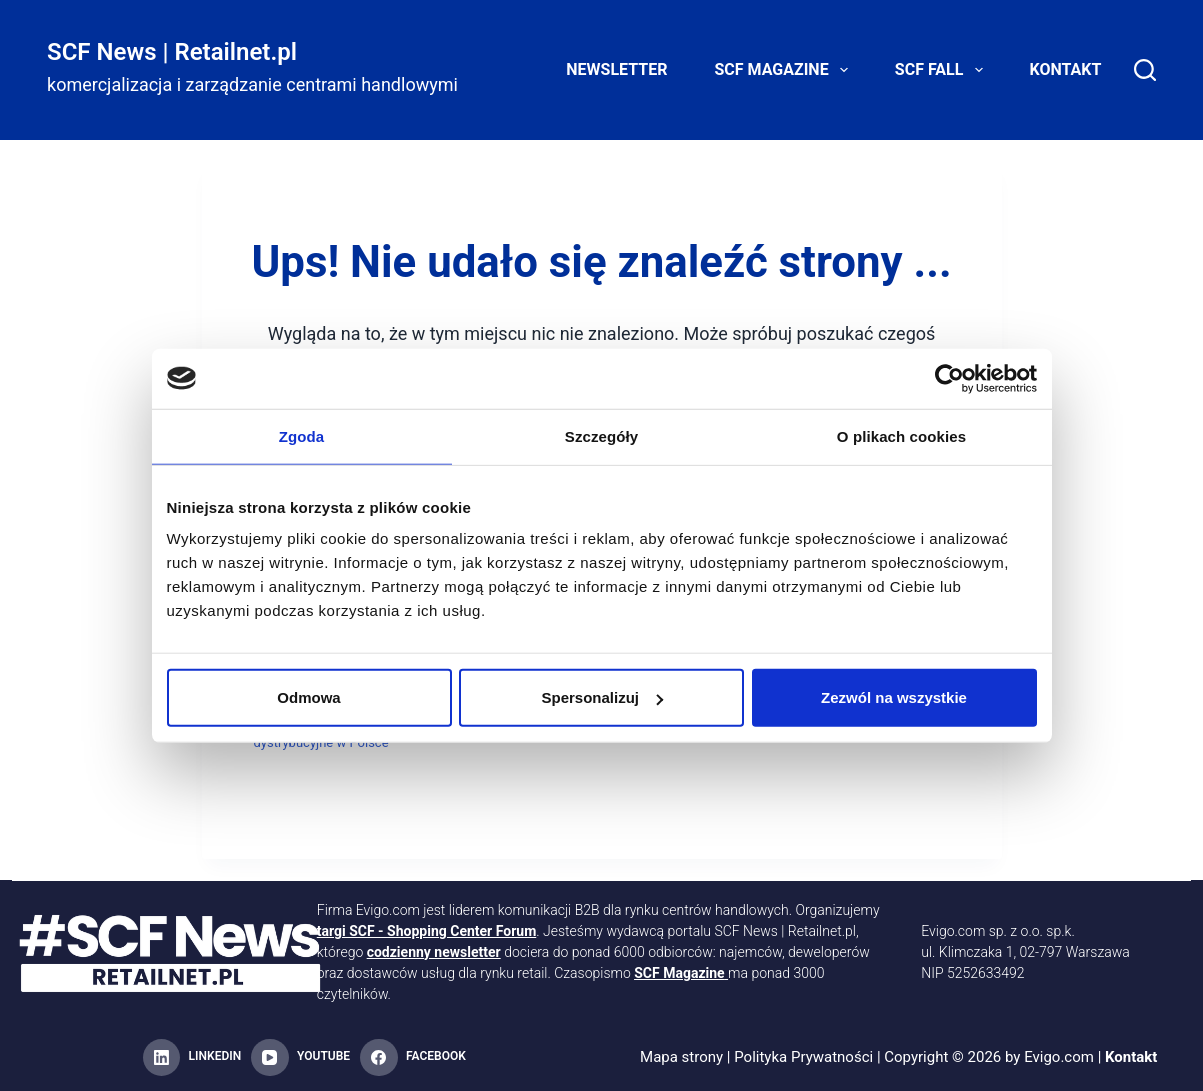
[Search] (1145, 70)
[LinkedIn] (192, 1058)
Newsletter (616, 69)
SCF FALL (943, 70)
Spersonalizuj (602, 697)
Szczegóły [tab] (601, 435)
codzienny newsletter (434, 952)
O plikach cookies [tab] (901, 435)
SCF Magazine (784, 70)
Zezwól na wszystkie (894, 697)
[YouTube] (300, 1058)
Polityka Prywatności (803, 1057)
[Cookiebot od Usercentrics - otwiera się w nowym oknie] (949, 378)
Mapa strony (681, 1057)
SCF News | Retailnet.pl (172, 52)
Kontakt (1066, 69)
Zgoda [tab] (302, 435)
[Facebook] (413, 1058)
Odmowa (308, 697)
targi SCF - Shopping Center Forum (427, 931)
